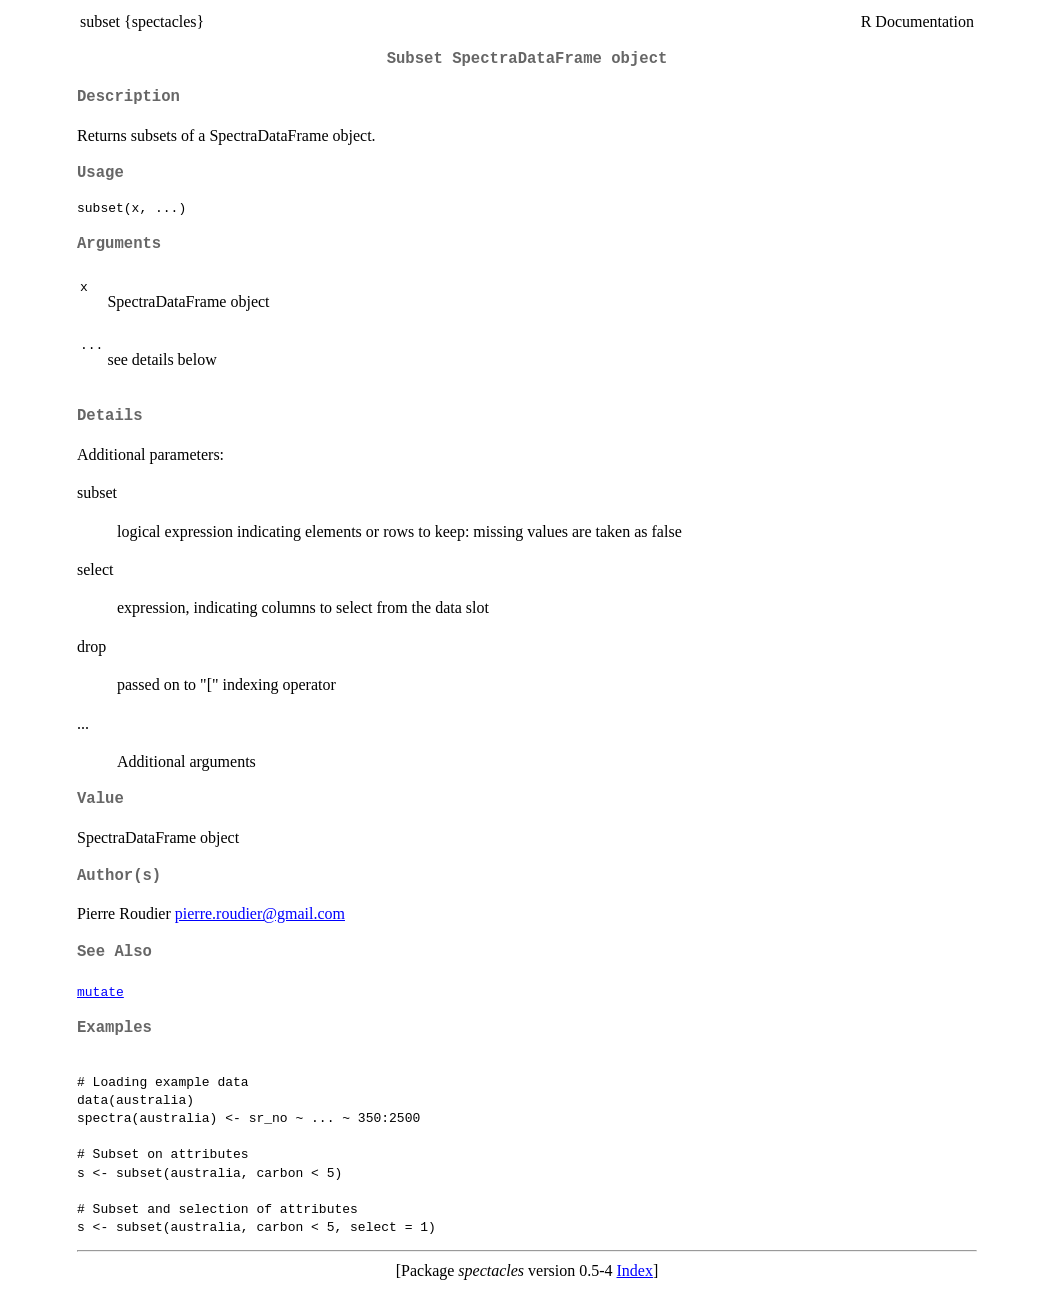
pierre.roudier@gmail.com (260, 913)
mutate (100, 991)
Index (635, 1270)
